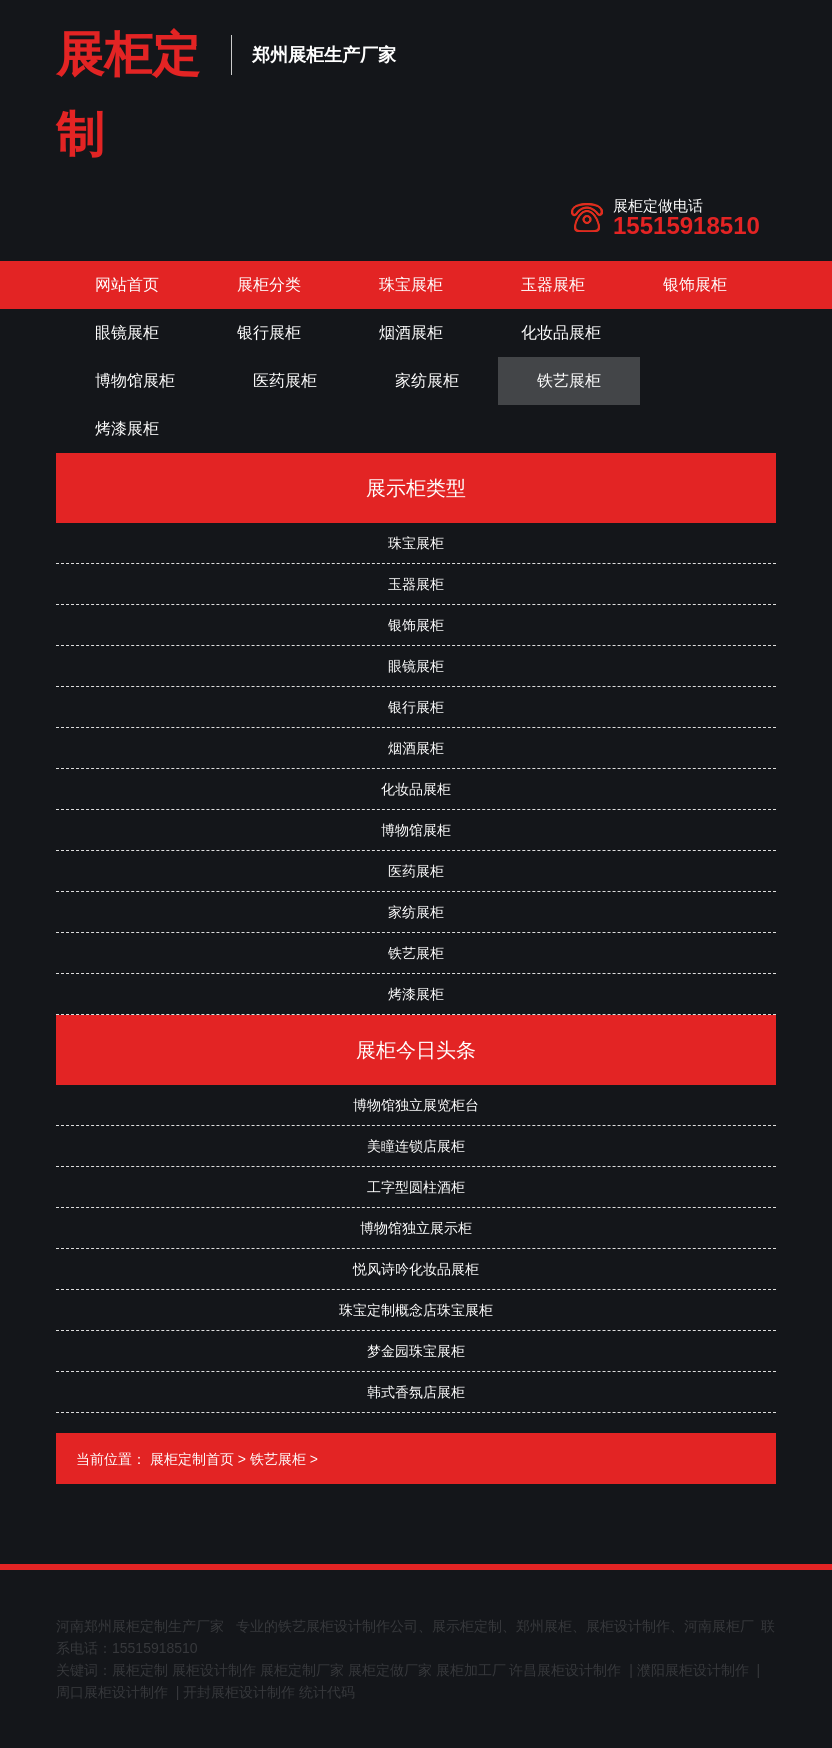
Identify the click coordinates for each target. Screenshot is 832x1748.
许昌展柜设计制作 (565, 1670)
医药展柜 (285, 380)
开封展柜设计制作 (239, 1692)
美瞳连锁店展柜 (416, 1146)
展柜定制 (140, 1670)
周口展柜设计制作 (112, 1692)
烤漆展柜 (127, 428)
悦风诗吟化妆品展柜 (416, 1269)
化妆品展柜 (561, 332)
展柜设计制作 (214, 1670)
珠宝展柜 (411, 284)
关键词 (77, 1670)
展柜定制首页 (192, 1459)
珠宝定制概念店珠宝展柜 (416, 1310)
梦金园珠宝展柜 (416, 1351)
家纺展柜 (427, 380)
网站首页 (127, 284)
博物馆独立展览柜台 (416, 1105)
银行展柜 (269, 332)
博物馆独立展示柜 (416, 1228)
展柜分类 (269, 284)
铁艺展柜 (569, 380)
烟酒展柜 (411, 332)
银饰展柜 (695, 284)
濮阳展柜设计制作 (693, 1670)
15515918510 (686, 225)
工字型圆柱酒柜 (416, 1187)
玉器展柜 (553, 284)
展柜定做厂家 (390, 1670)
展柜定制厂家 (302, 1670)
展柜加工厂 (471, 1670)
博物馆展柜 (135, 380)
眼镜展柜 (127, 332)
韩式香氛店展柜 (416, 1392)
